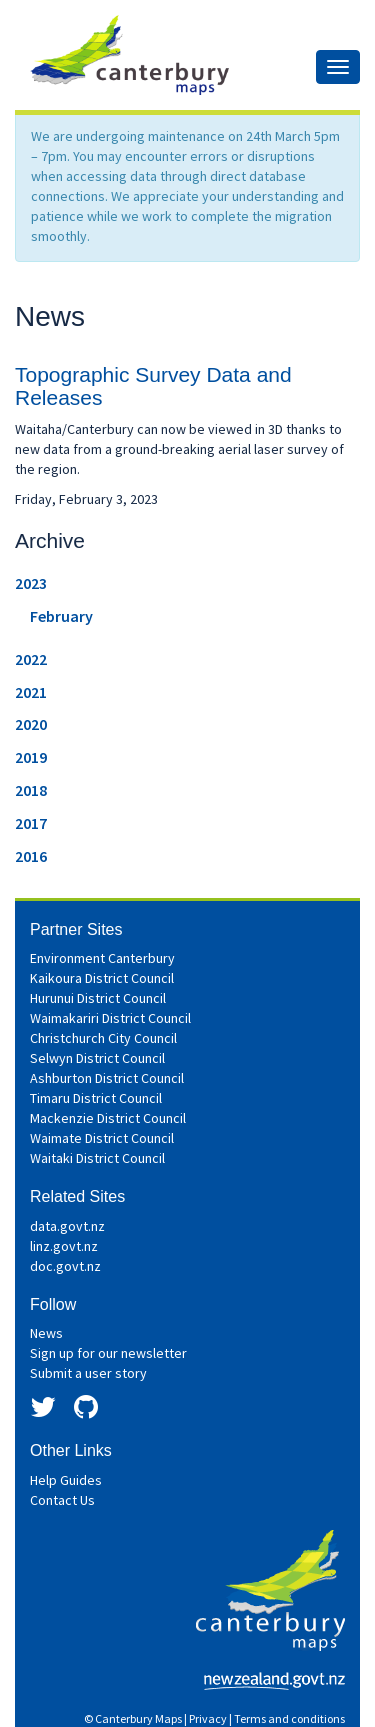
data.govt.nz (67, 1226)
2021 (31, 692)
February (61, 616)
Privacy (208, 1718)
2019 (31, 757)
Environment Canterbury (102, 958)
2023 (31, 583)
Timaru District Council (96, 1098)
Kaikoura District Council (102, 978)
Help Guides (66, 1480)
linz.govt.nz (64, 1246)
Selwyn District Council (97, 1058)
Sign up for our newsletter (108, 1353)
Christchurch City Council (103, 1038)
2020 (31, 724)
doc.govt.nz (65, 1266)
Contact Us (62, 1500)
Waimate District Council (102, 1138)
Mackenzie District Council (108, 1118)
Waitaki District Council (97, 1158)
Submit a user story (88, 1373)
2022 (31, 659)
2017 (31, 823)
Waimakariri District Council (110, 1018)
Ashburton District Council (107, 1078)
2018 (31, 790)
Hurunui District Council (98, 998)
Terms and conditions (289, 1718)
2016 (31, 856)
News (46, 1333)
